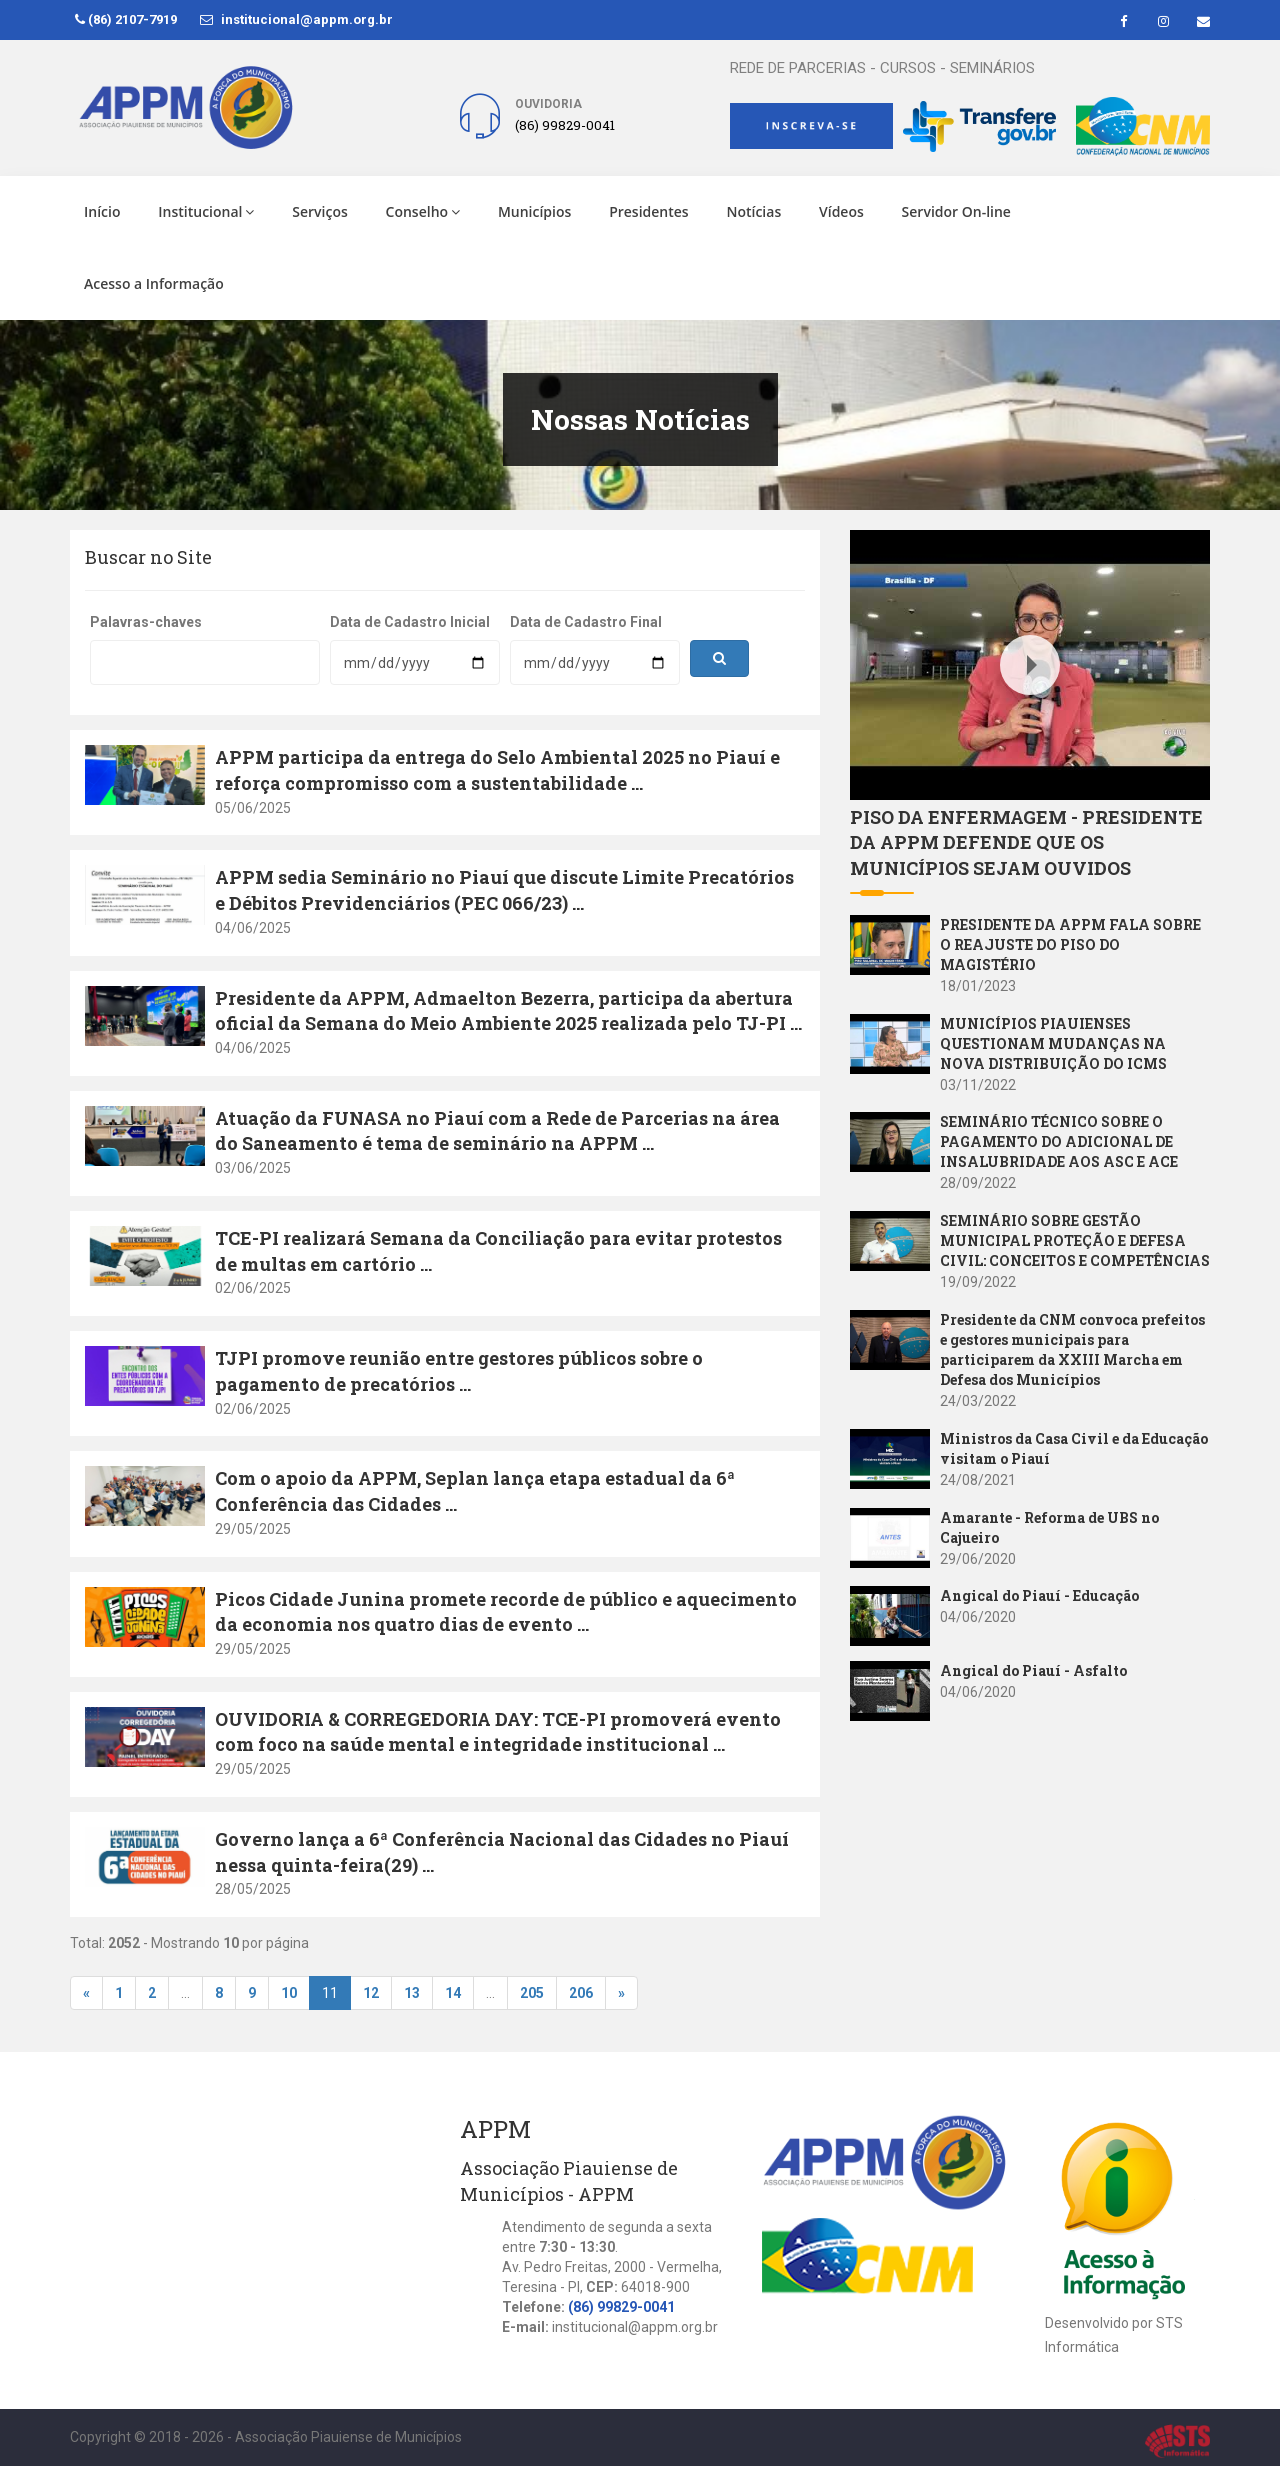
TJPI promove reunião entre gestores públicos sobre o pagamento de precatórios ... (459, 1371)
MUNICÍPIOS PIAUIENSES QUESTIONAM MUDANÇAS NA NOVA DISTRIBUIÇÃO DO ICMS (1053, 1043)
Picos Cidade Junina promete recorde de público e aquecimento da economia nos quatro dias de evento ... (506, 1612)
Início (102, 211)
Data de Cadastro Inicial (410, 622)
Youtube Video (898, 541)
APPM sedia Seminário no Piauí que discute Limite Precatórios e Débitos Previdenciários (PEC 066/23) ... (504, 890)
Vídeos (841, 211)
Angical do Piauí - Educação (1039, 1595)
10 (289, 1993)
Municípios (534, 211)
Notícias (753, 211)
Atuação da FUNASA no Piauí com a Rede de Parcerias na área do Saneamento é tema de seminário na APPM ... (497, 1131)
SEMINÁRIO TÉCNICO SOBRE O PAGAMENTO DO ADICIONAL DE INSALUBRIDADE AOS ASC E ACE (1059, 1141)
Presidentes (649, 211)
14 (453, 1993)
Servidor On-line (956, 211)
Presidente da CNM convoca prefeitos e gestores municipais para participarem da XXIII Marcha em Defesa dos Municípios (1072, 1349)
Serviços (320, 211)
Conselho (423, 211)
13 (412, 1993)
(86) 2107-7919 (126, 19)
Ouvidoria (548, 104)
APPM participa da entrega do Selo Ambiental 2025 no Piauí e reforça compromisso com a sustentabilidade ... (497, 770)
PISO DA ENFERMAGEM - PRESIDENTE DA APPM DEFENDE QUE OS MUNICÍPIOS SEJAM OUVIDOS (1026, 842)
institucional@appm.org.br (296, 19)
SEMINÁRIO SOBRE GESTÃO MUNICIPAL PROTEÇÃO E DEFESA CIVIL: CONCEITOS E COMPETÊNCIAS (1075, 1240)
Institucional (206, 211)
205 (532, 1993)
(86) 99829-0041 (621, 2307)
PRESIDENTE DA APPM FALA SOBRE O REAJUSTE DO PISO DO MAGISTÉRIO (1070, 944)
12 (371, 1993)
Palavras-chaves (146, 622)
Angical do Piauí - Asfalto (1033, 1670)
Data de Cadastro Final (586, 622)
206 (581, 1993)
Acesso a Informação (154, 283)
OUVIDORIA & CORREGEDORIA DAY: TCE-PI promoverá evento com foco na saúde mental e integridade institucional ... (498, 1732)
